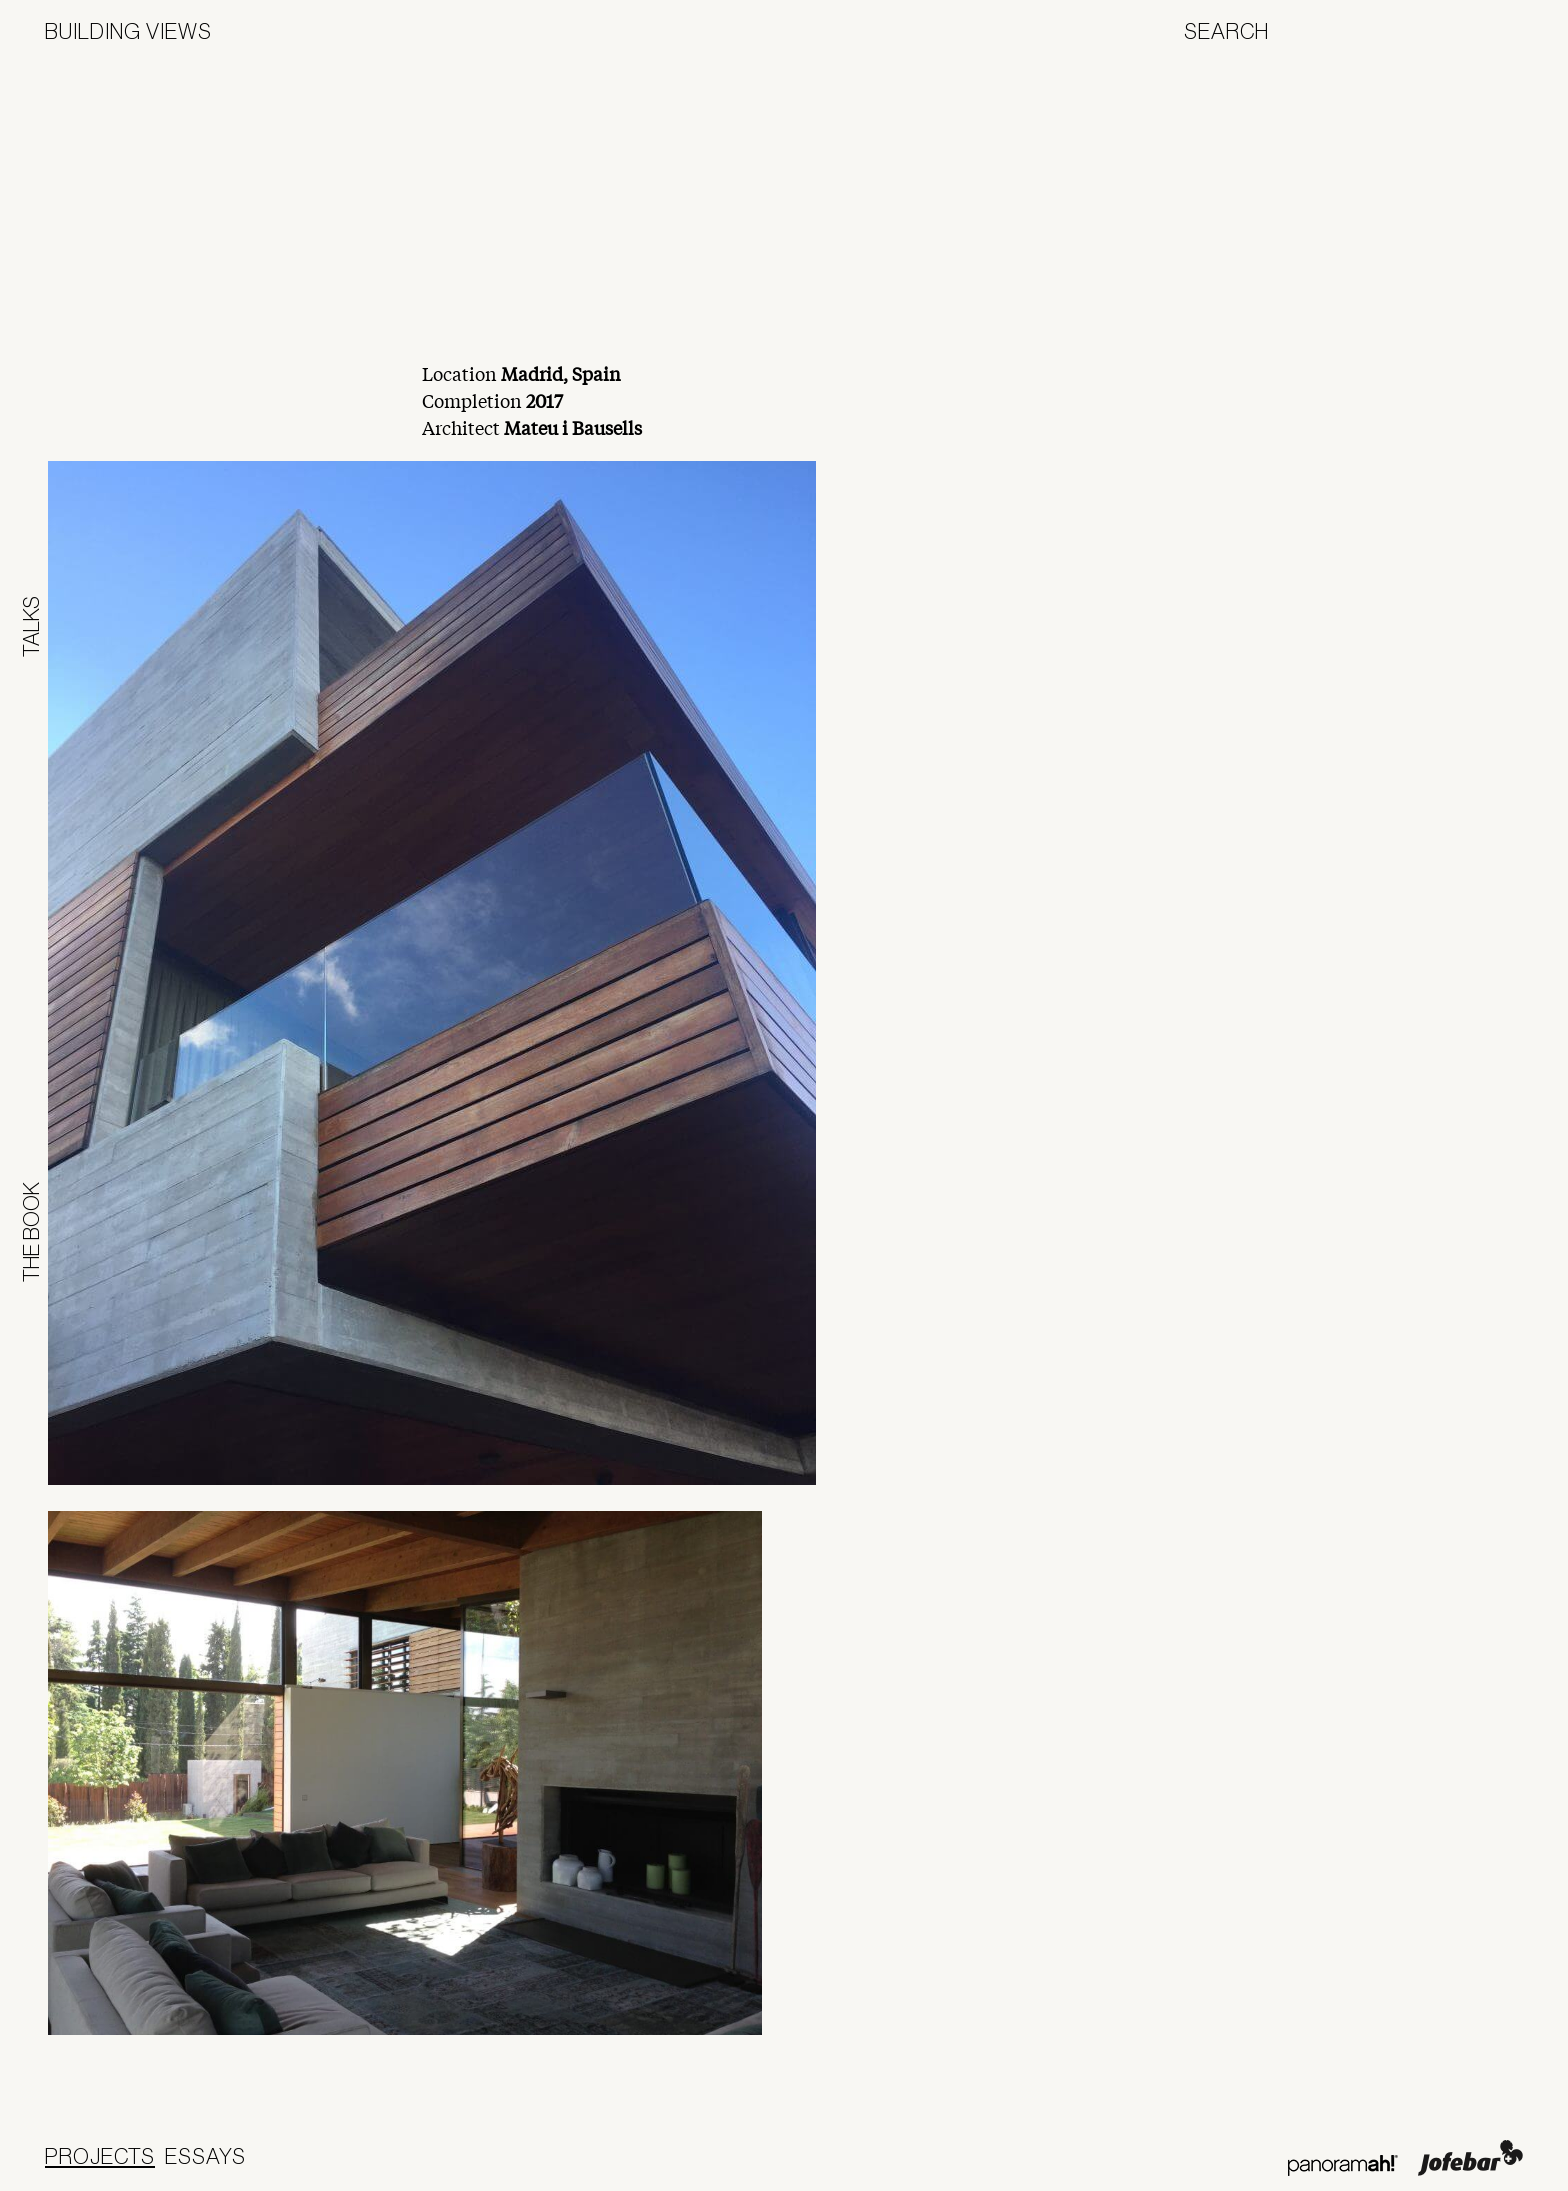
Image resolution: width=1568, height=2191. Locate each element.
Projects (100, 2156)
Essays (205, 2156)
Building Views (128, 31)
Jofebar (1470, 2158)
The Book (31, 1232)
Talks (31, 626)
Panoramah (1342, 2165)
